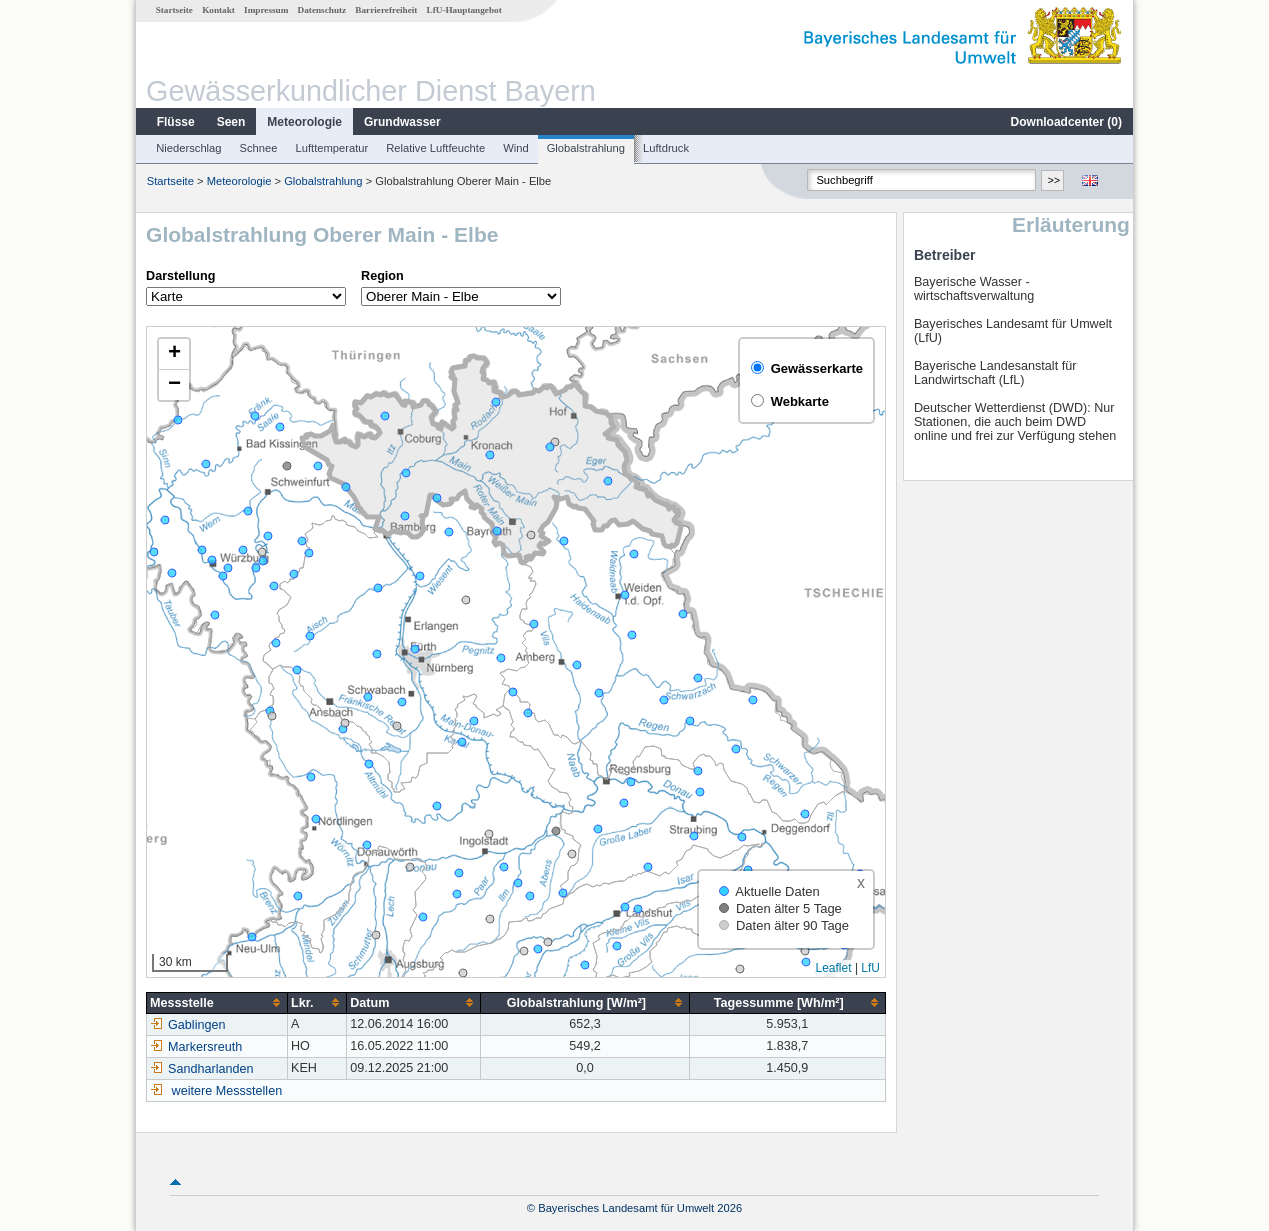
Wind (516, 148)
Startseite (174, 10)
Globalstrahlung (586, 148)
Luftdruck (666, 148)
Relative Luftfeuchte (435, 148)
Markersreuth (196, 1047)
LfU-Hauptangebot (464, 10)
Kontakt (218, 10)
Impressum (266, 10)
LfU (870, 968)
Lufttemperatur (331, 148)
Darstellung (180, 276)
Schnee (259, 148)
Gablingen (187, 1025)
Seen (231, 122)
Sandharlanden (201, 1069)
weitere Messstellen (227, 1091)
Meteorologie (304, 122)
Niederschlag (188, 148)
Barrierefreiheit (386, 10)
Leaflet (834, 968)
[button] (174, 354)
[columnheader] (217, 1002)
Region (382, 276)
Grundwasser (402, 122)
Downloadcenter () (1066, 122)
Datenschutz (322, 10)
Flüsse (176, 122)
